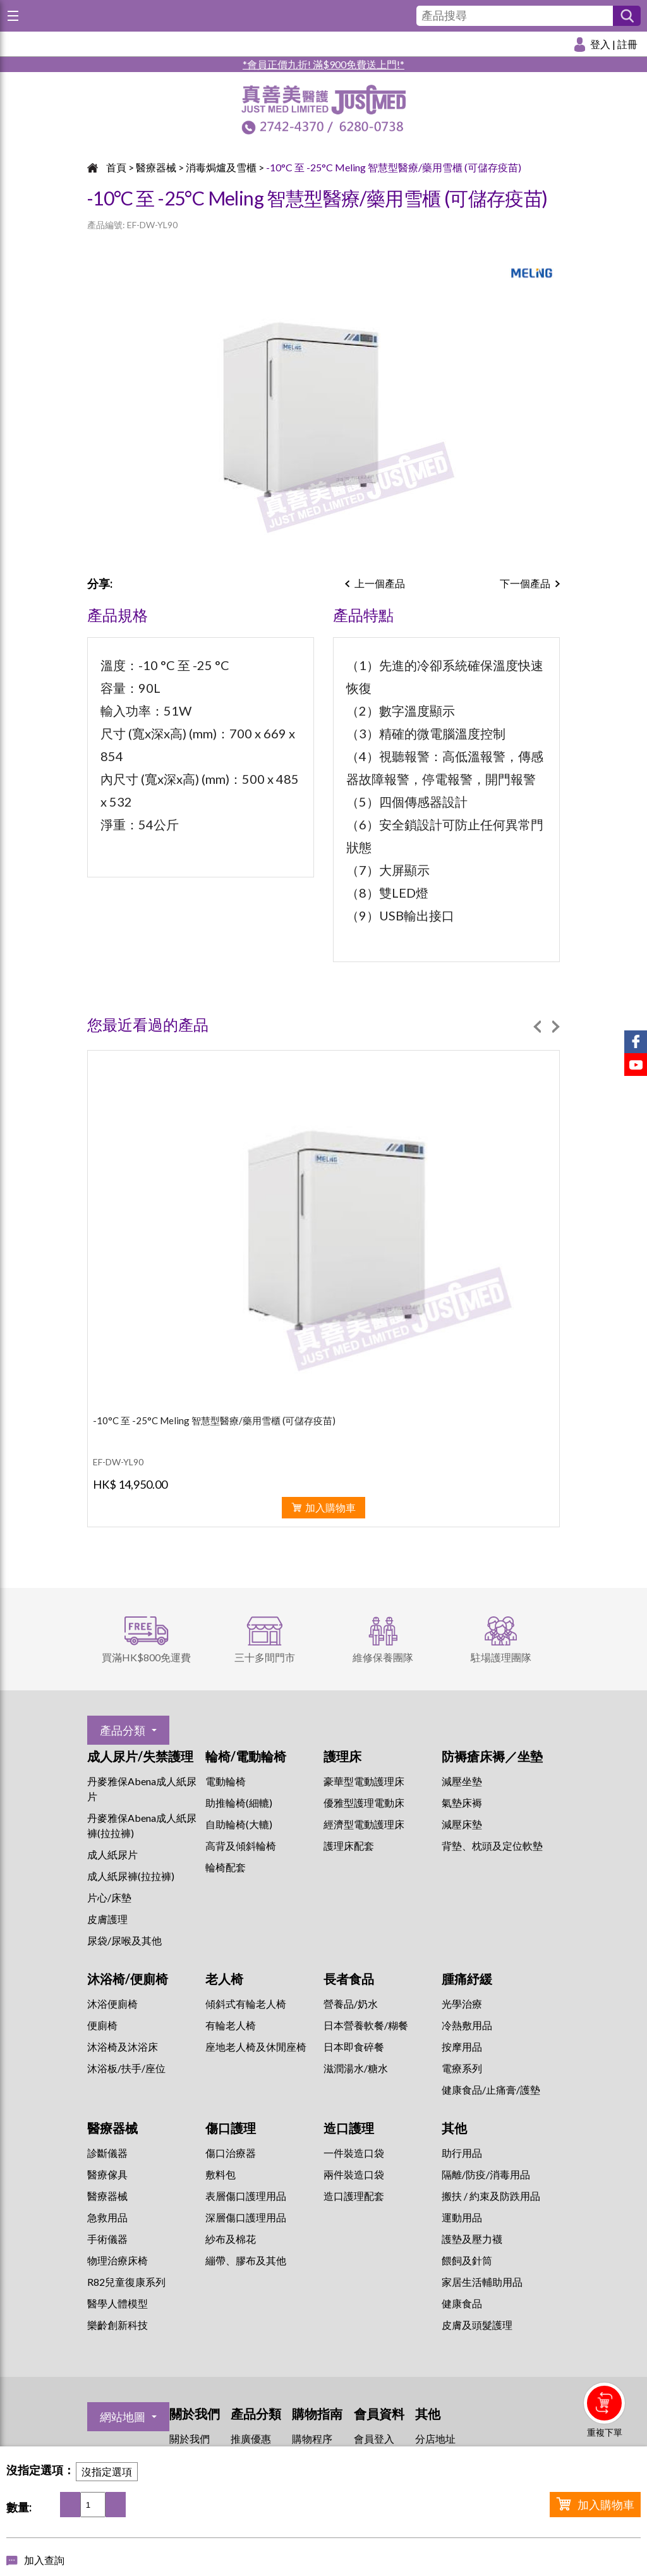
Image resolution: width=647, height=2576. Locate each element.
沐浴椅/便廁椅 (127, 1978)
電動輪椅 (225, 1781)
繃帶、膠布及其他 (245, 2260)
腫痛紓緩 (467, 1978)
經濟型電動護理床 (364, 1824)
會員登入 (374, 2439)
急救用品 (107, 2217)
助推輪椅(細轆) (238, 1803)
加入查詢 (44, 2560)
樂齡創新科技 (117, 2325)
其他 (454, 2127)
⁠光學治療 (462, 2004)
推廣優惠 (251, 2439)
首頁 (116, 167)
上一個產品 (379, 583)
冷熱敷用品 (467, 2025)
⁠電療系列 (462, 2068)
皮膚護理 (107, 1919)
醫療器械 (156, 167)
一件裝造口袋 (354, 2153)
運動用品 (462, 2217)
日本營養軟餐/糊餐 (366, 2025)
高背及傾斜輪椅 (240, 1846)
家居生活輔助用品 (482, 2282)
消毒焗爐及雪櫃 (221, 167)
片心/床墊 (109, 1897)
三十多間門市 (264, 1657)
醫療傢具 (107, 2174)
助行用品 (462, 2153)
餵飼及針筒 (467, 2260)
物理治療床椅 (117, 2260)
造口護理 (349, 2127)
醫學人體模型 (117, 2303)
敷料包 (220, 2174)
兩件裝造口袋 (354, 2174)
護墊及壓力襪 (472, 2239)
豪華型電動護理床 (364, 1781)
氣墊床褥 (462, 1803)
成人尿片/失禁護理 (140, 1756)
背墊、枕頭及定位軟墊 (492, 1846)
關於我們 (189, 2439)
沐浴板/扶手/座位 (126, 2068)
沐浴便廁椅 (112, 2004)
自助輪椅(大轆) (238, 1824)
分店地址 (435, 2439)
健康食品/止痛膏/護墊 (491, 2090)
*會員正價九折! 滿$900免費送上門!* (323, 64)
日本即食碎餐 (354, 2047)
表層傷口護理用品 (245, 2196)
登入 (600, 44)
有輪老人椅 (230, 2025)
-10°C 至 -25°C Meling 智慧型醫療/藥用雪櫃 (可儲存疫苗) (393, 167)
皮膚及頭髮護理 (477, 2325)
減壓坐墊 (462, 1781)
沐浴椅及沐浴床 (122, 2047)
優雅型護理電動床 (364, 1803)
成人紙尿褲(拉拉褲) (130, 1876)
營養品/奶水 (351, 2004)
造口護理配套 (354, 2196)
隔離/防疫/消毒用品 (486, 2174)
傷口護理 (230, 2127)
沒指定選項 (107, 2471)
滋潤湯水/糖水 (356, 2068)
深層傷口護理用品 (245, 2217)
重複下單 (604, 2432)
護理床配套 (349, 1846)
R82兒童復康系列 (126, 2282)
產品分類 (122, 1730)
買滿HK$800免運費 (146, 1657)
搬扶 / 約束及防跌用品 (491, 2196)
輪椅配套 (225, 1867)
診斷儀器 (107, 2153)
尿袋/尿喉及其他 (124, 1940)
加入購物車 (605, 2505)
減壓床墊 (462, 1824)
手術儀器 (107, 2239)
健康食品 (462, 2303)
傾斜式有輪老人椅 (245, 2004)
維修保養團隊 (383, 1657)
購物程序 (312, 2439)
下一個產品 (525, 583)
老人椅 (224, 1978)
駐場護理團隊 (501, 1657)
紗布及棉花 (230, 2239)
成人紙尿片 (112, 1854)
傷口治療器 (230, 2153)
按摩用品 (462, 2047)
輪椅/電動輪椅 (245, 1756)
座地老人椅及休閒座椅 (255, 2047)
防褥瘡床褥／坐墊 (492, 1756)
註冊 (627, 44)
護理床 (342, 1756)
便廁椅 (102, 2025)
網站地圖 (122, 2417)
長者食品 (349, 1978)
